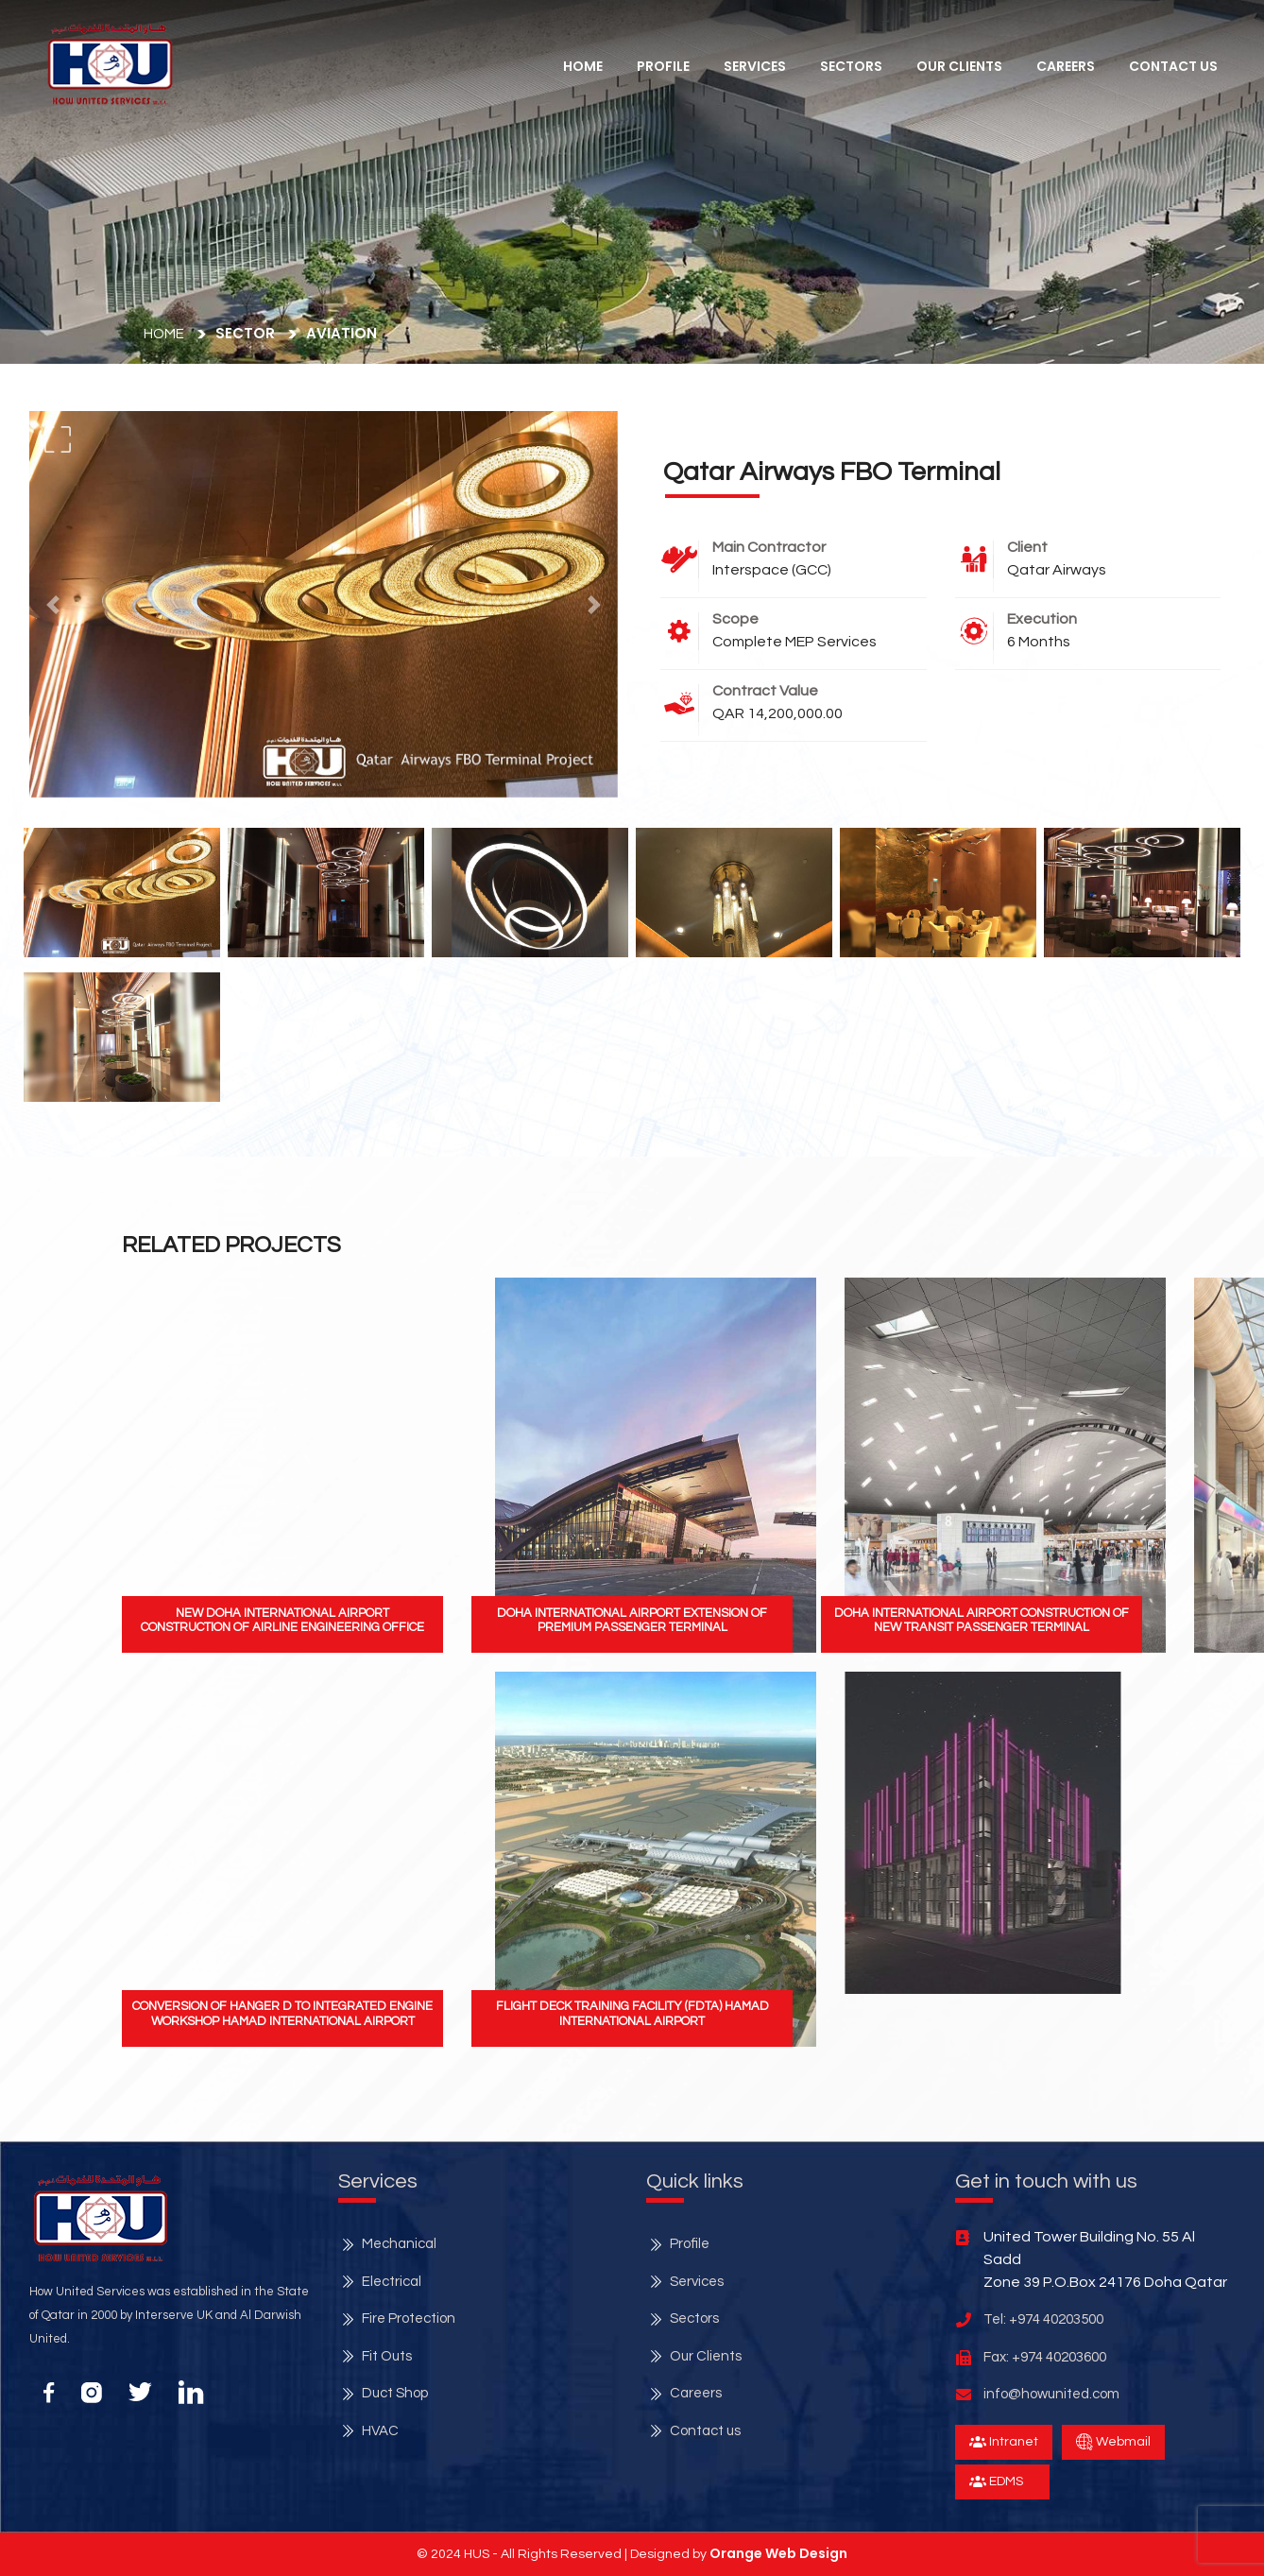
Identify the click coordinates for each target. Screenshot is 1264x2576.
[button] (110, 64)
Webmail (1113, 2441)
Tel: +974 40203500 (1043, 2319)
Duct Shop (395, 2393)
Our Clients (959, 66)
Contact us (705, 2431)
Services (697, 2282)
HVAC (380, 2431)
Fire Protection (408, 2318)
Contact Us (1173, 66)
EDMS (996, 2481)
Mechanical (399, 2244)
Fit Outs (387, 2356)
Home (583, 66)
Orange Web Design (778, 2553)
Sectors (851, 66)
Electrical (391, 2282)
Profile (663, 66)
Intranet (1003, 2441)
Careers (1065, 66)
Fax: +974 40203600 (1044, 2357)
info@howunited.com (1051, 2394)
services (755, 66)
